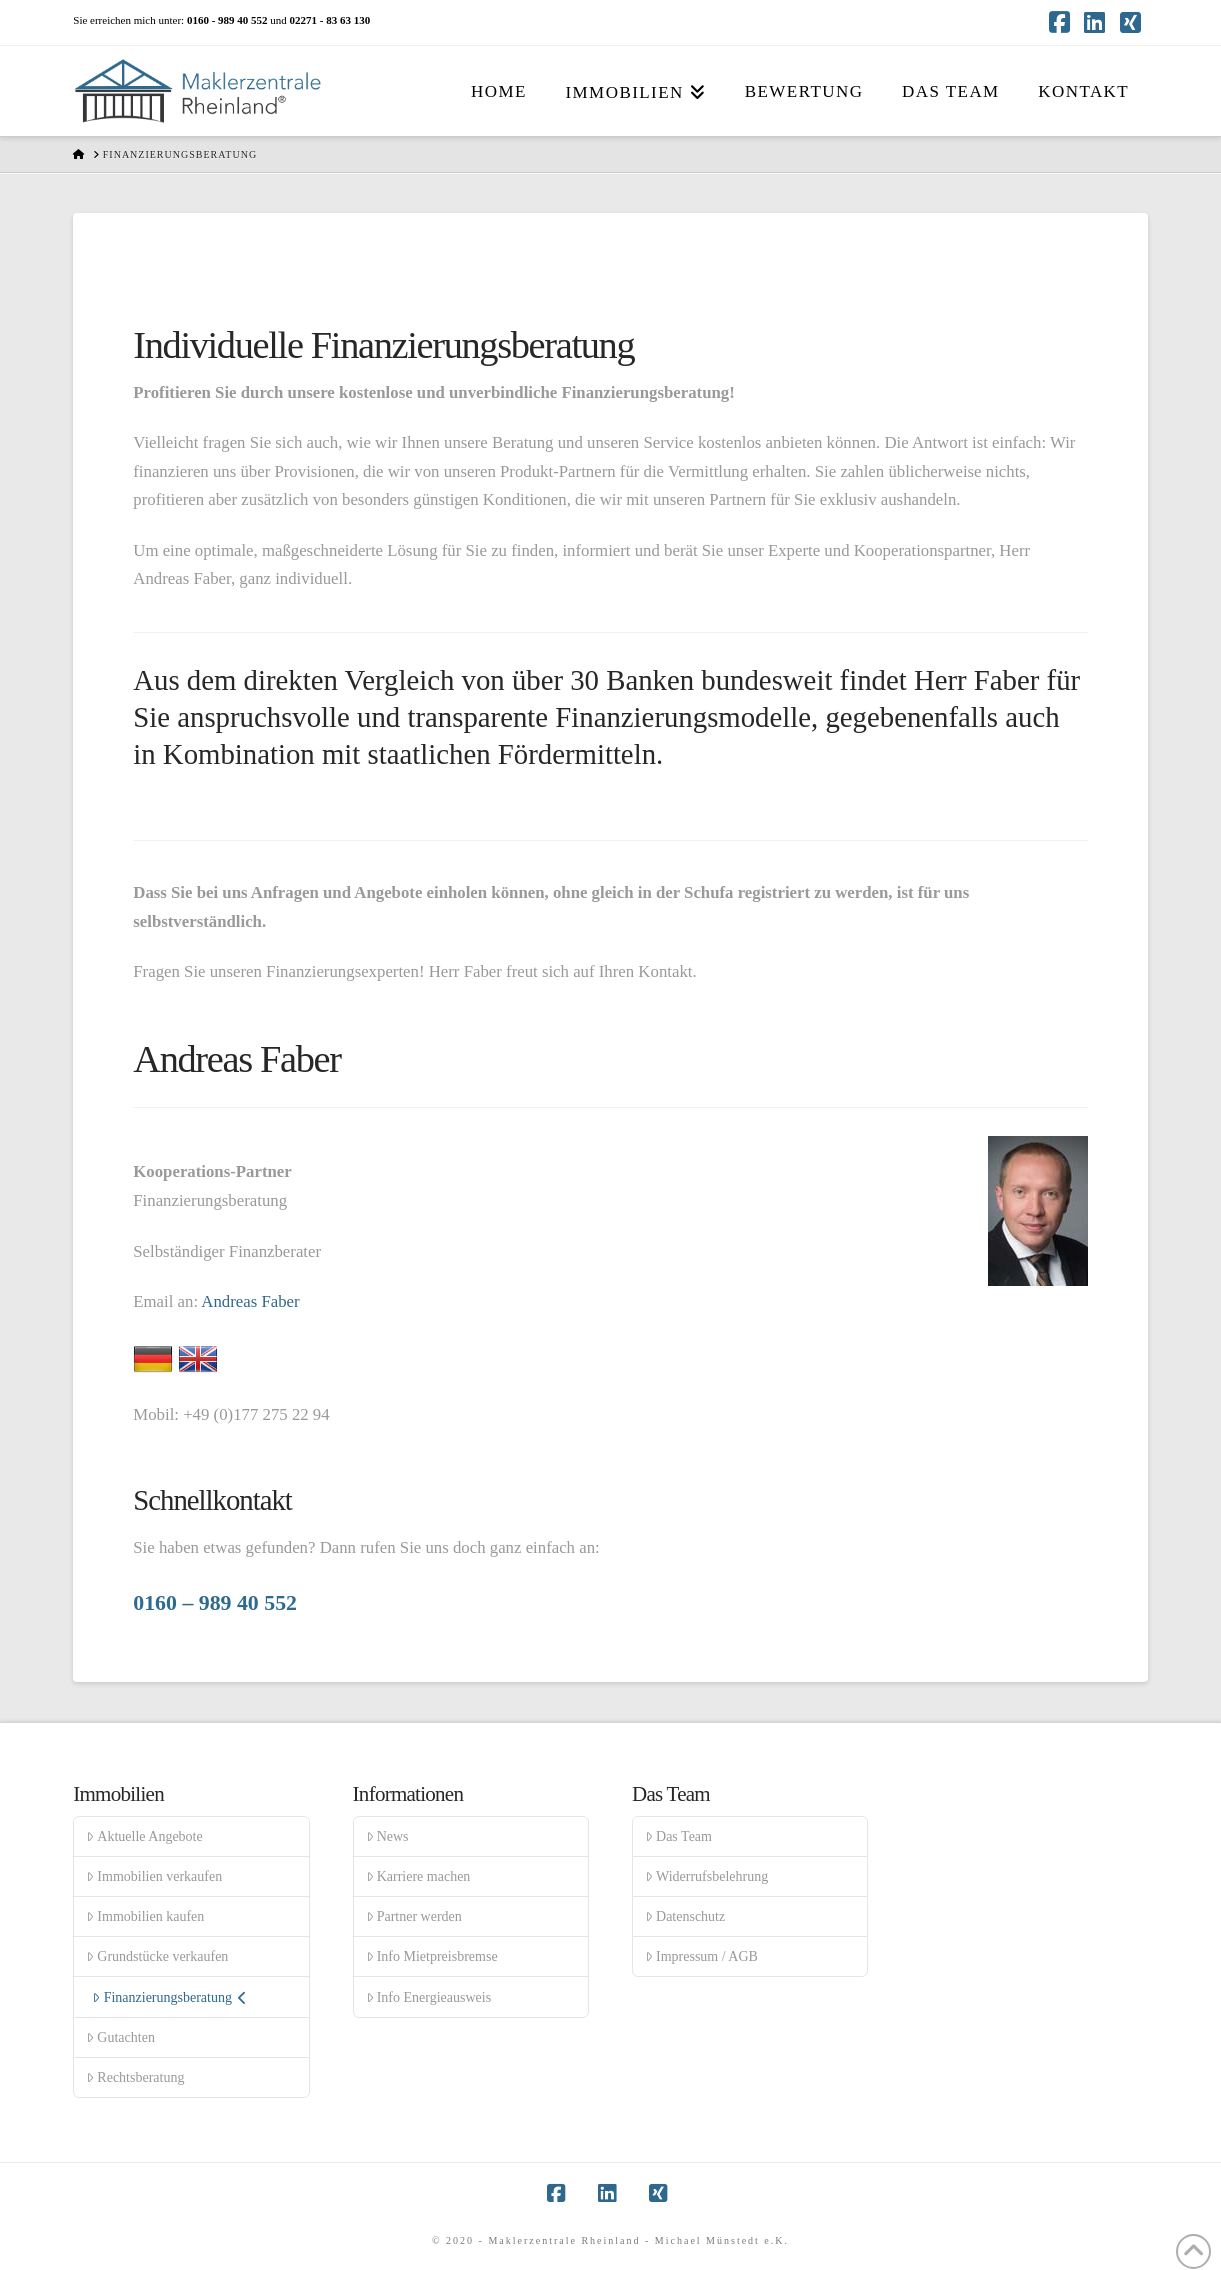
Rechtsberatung (135, 2077)
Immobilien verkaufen (154, 1876)
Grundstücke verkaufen (157, 1956)
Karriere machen (418, 1876)
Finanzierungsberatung (169, 1997)
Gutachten (120, 2037)
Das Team (678, 1836)
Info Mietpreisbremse (432, 1956)
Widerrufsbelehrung (706, 1876)
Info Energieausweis (429, 1997)
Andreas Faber (250, 1301)
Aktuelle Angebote (144, 1836)
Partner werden (414, 1916)
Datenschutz (685, 1916)
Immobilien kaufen (145, 1916)
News (387, 1836)
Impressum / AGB (701, 1956)
